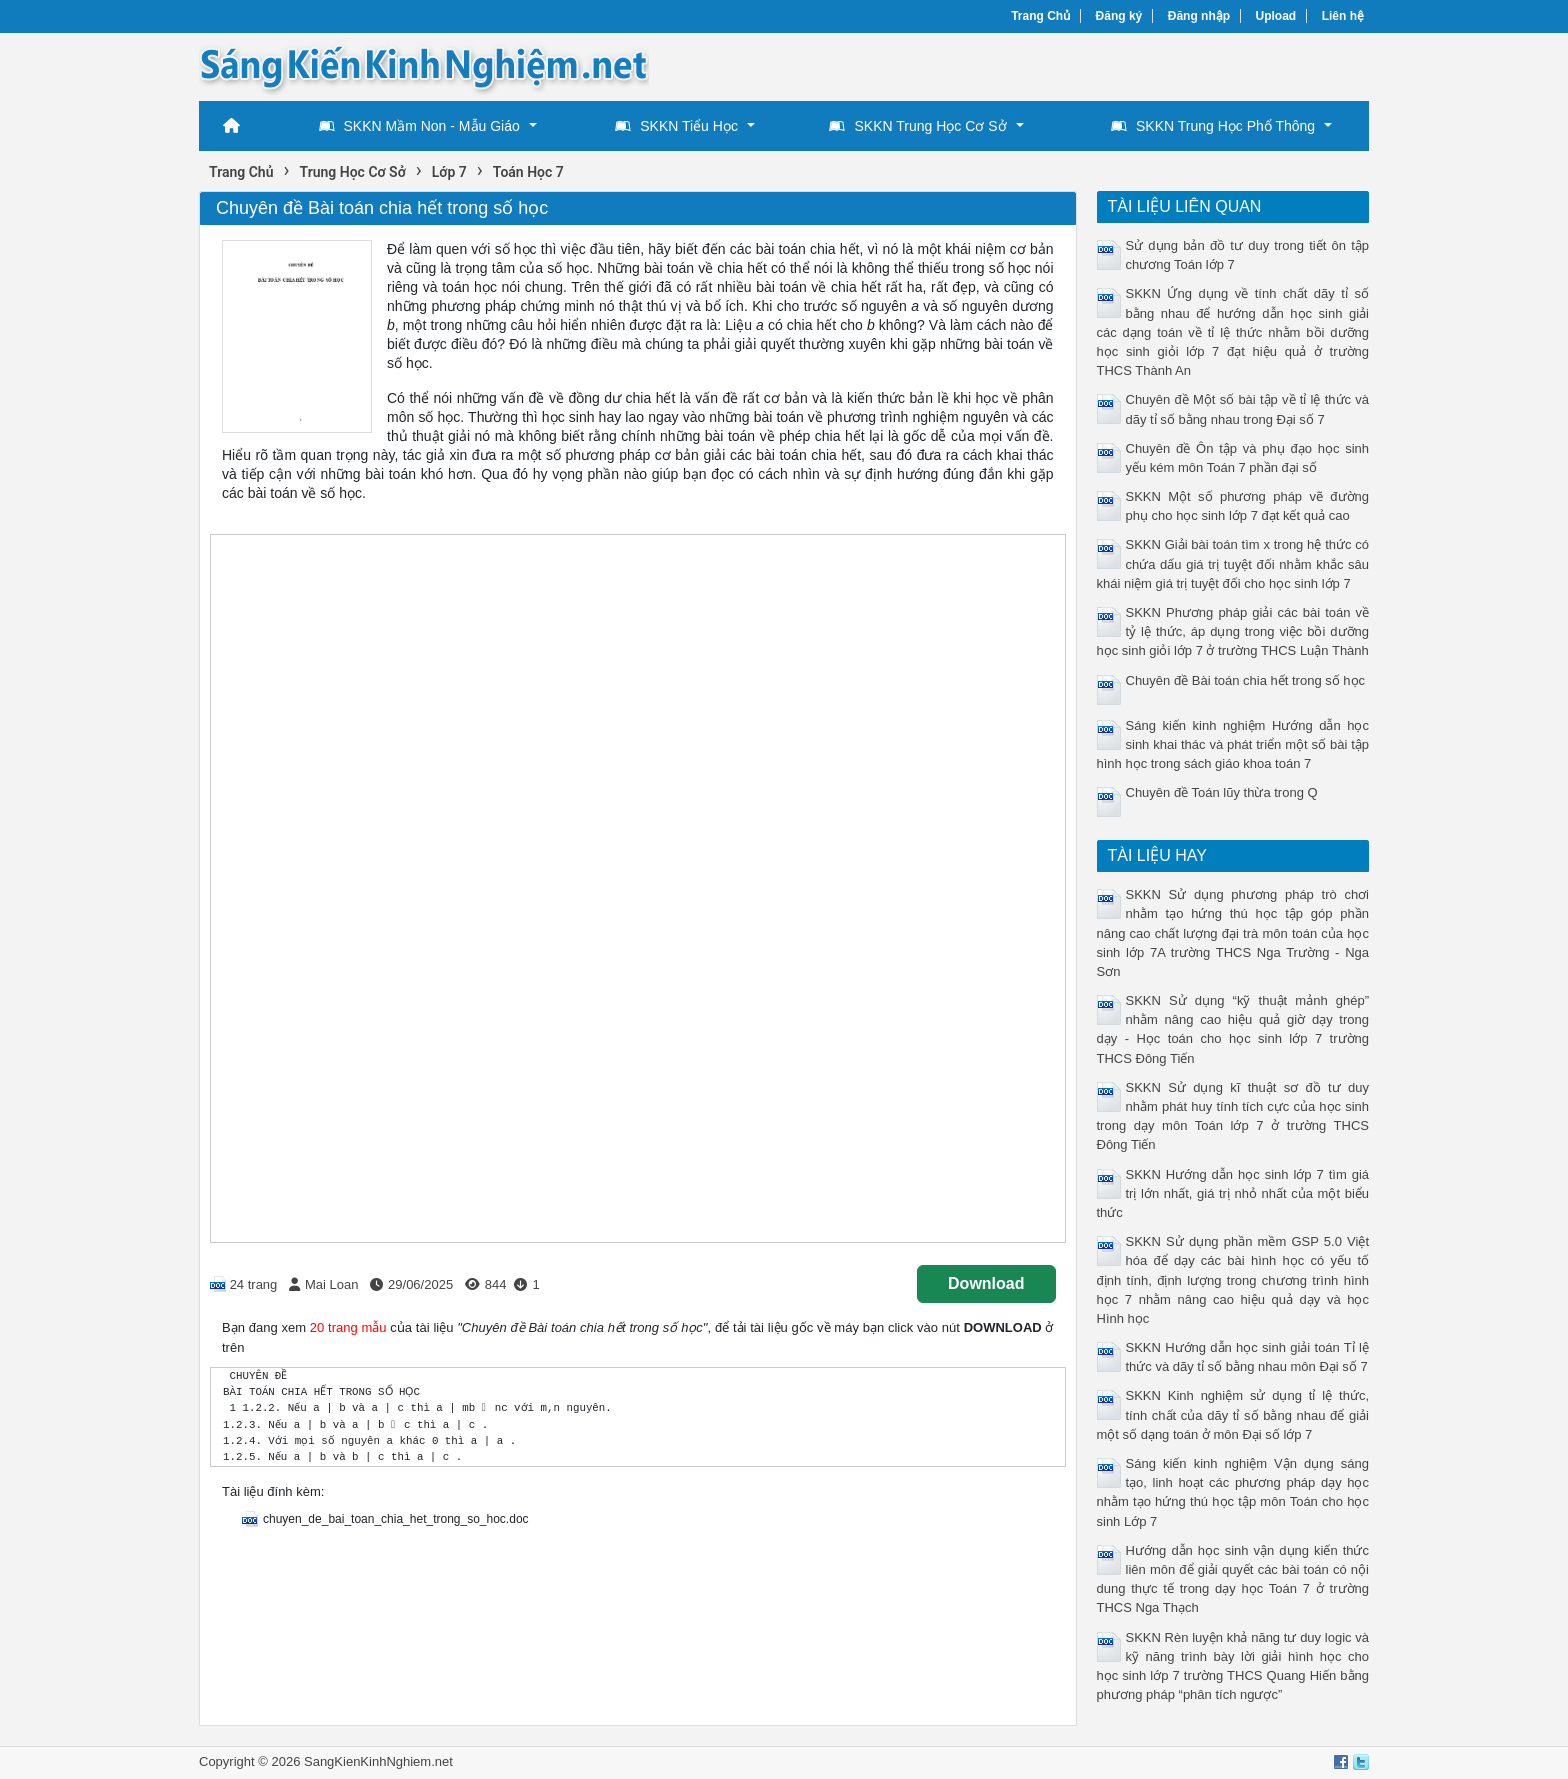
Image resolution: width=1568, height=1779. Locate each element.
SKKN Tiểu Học (676, 126)
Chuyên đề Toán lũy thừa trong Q (1222, 792)
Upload (1276, 16)
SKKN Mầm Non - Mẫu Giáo (419, 126)
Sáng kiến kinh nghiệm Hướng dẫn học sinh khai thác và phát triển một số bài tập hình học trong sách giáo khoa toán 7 (1233, 744)
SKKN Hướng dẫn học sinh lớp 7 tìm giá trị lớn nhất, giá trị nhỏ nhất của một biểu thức (1233, 1193)
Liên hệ (1343, 16)
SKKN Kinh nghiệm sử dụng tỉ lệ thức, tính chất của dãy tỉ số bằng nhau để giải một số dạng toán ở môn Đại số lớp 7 (1233, 1414)
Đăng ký (1119, 16)
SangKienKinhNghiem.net (378, 1761)
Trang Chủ (1040, 16)
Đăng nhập (1199, 16)
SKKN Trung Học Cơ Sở (917, 126)
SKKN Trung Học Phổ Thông (1213, 126)
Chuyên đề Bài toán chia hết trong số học (1246, 680)
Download (986, 1283)
